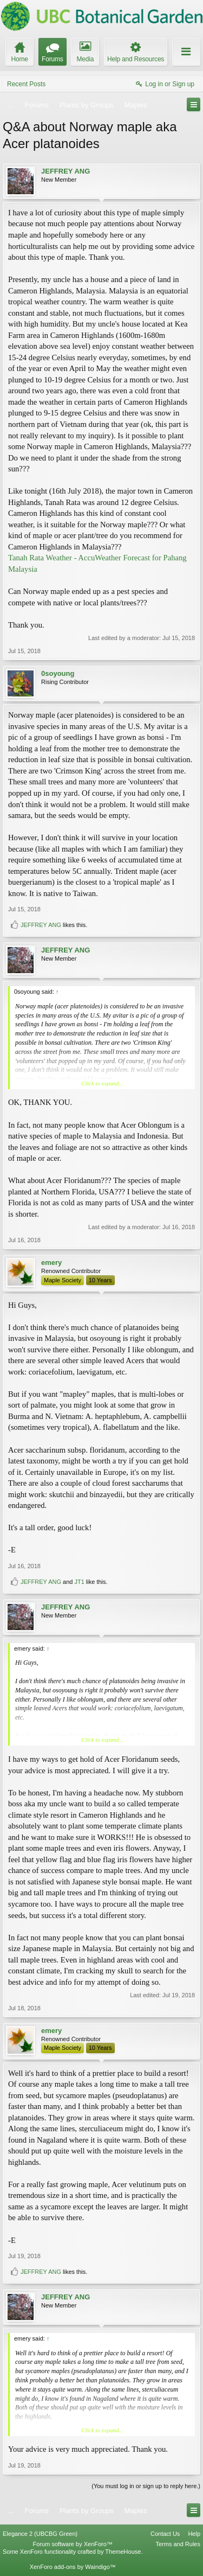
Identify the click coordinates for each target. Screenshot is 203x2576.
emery (51, 1262)
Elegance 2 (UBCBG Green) (40, 2533)
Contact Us (165, 2533)
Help (194, 2533)
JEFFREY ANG (65, 171)
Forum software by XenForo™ (73, 2544)
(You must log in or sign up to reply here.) (145, 2486)
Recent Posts (26, 84)
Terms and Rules (177, 2544)
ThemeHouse (123, 2551)
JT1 (79, 1581)
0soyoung (57, 673)
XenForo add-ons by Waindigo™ (73, 2567)
